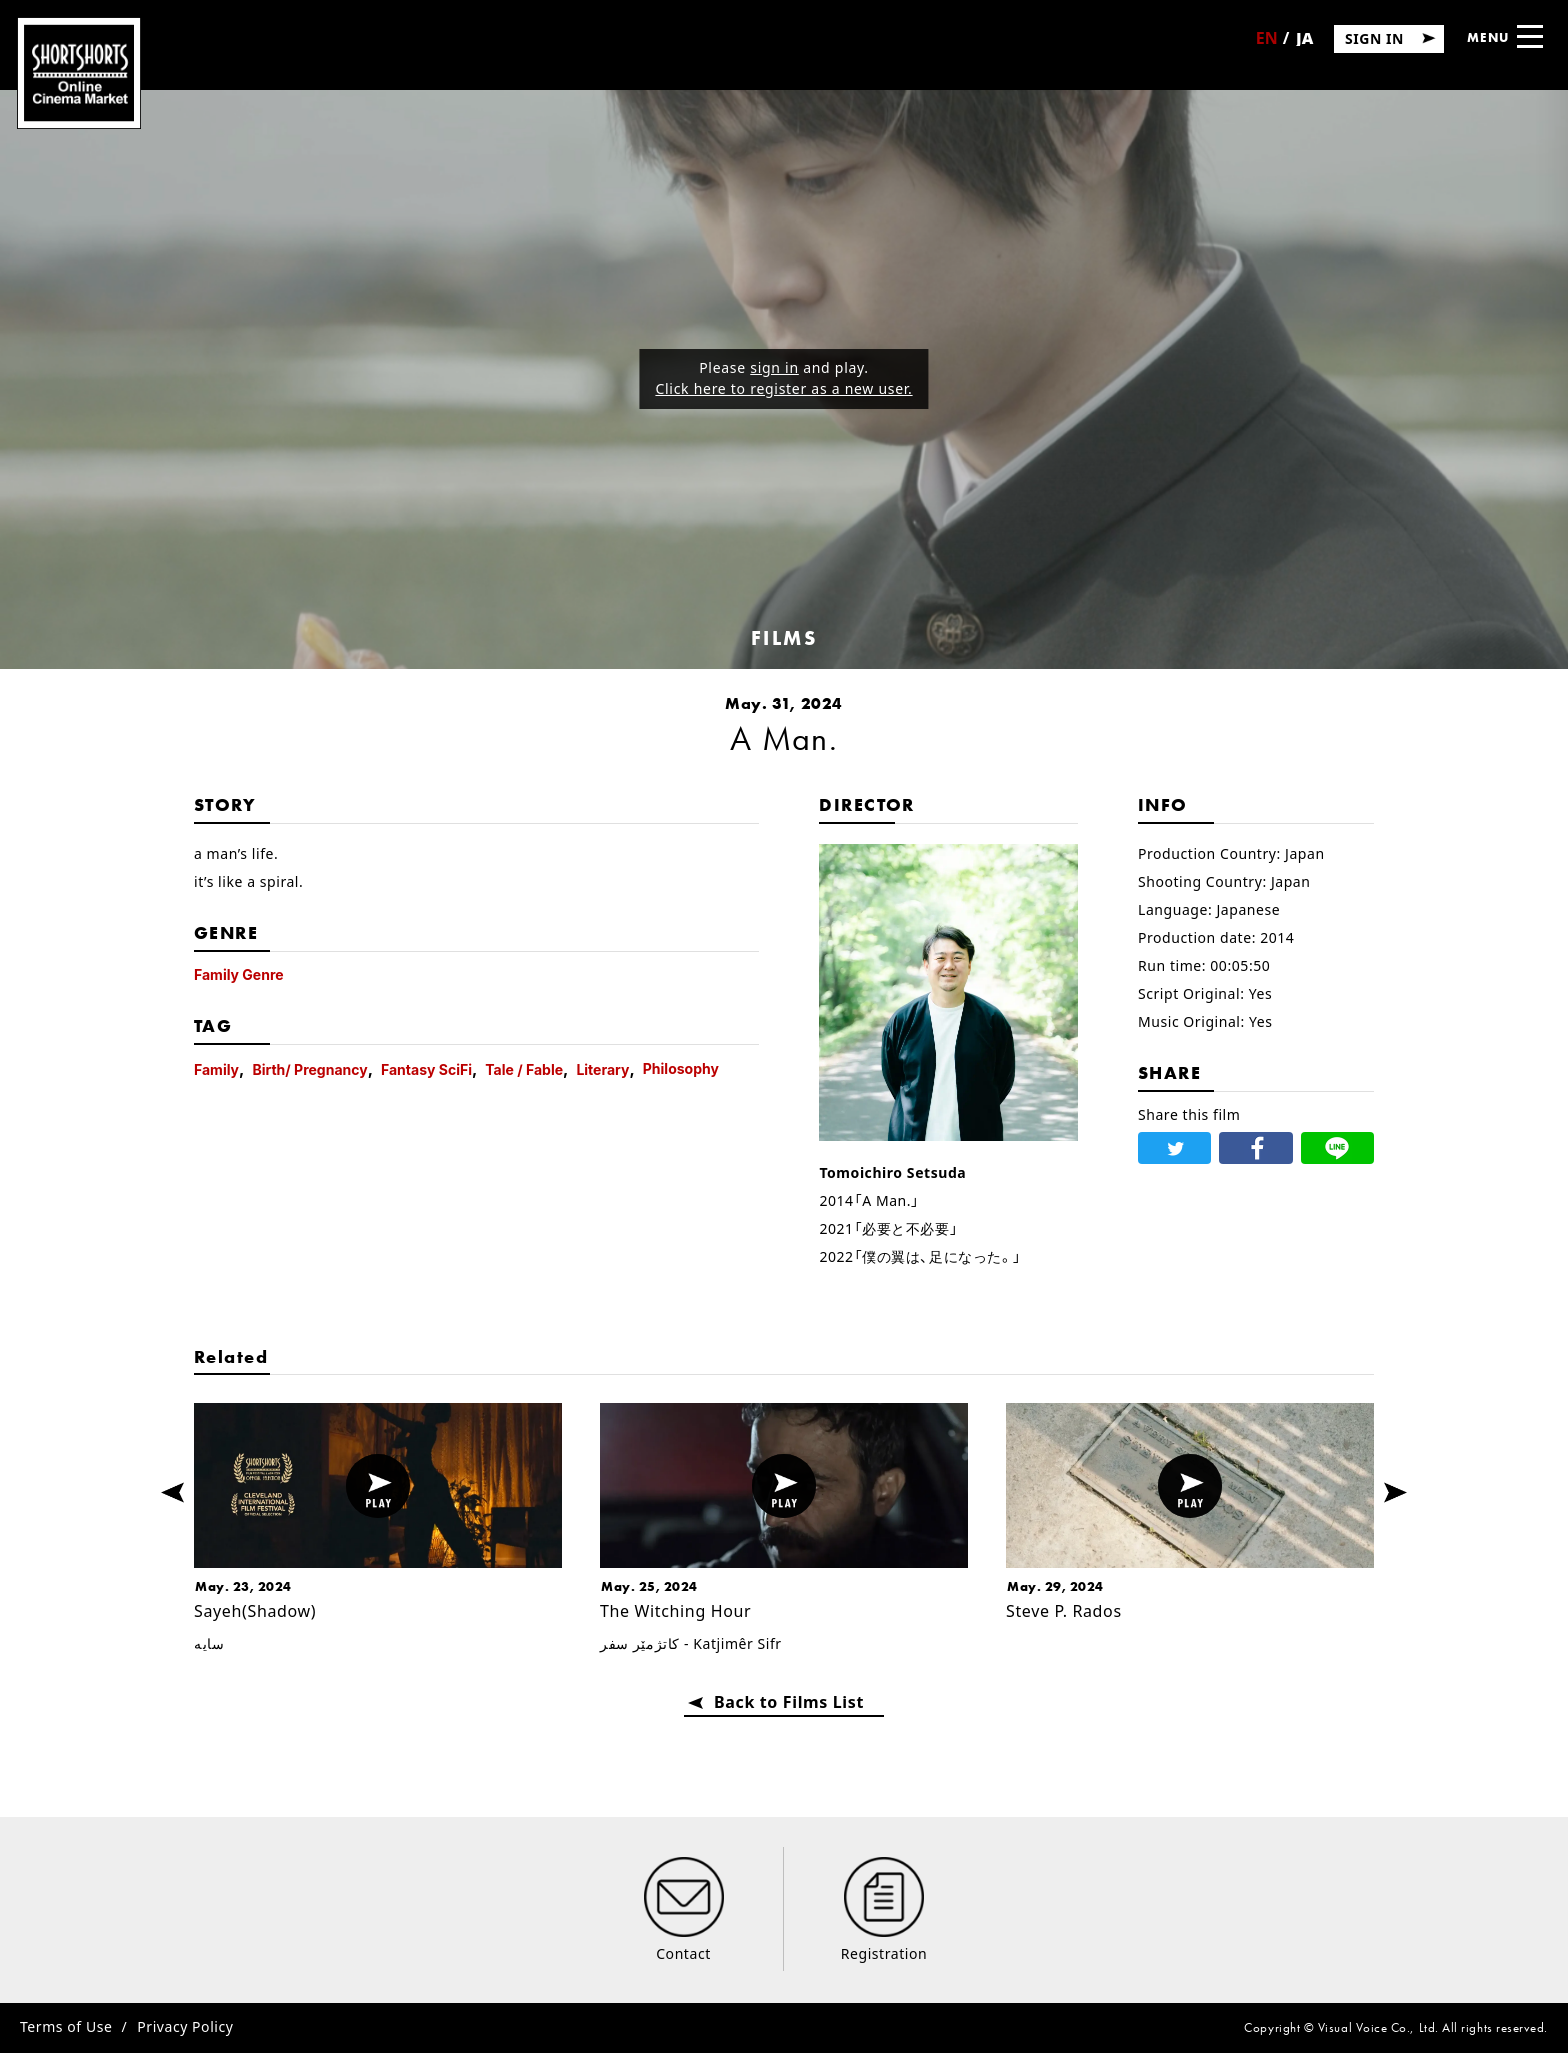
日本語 (1304, 44)
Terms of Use (66, 2026)
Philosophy (681, 1068)
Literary (602, 1069)
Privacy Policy (185, 2026)
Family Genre (239, 974)
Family (216, 1069)
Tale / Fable (524, 1069)
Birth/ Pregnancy (309, 1069)
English (1266, 45)
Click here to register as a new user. (783, 388)
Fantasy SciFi (426, 1069)
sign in (774, 367)
